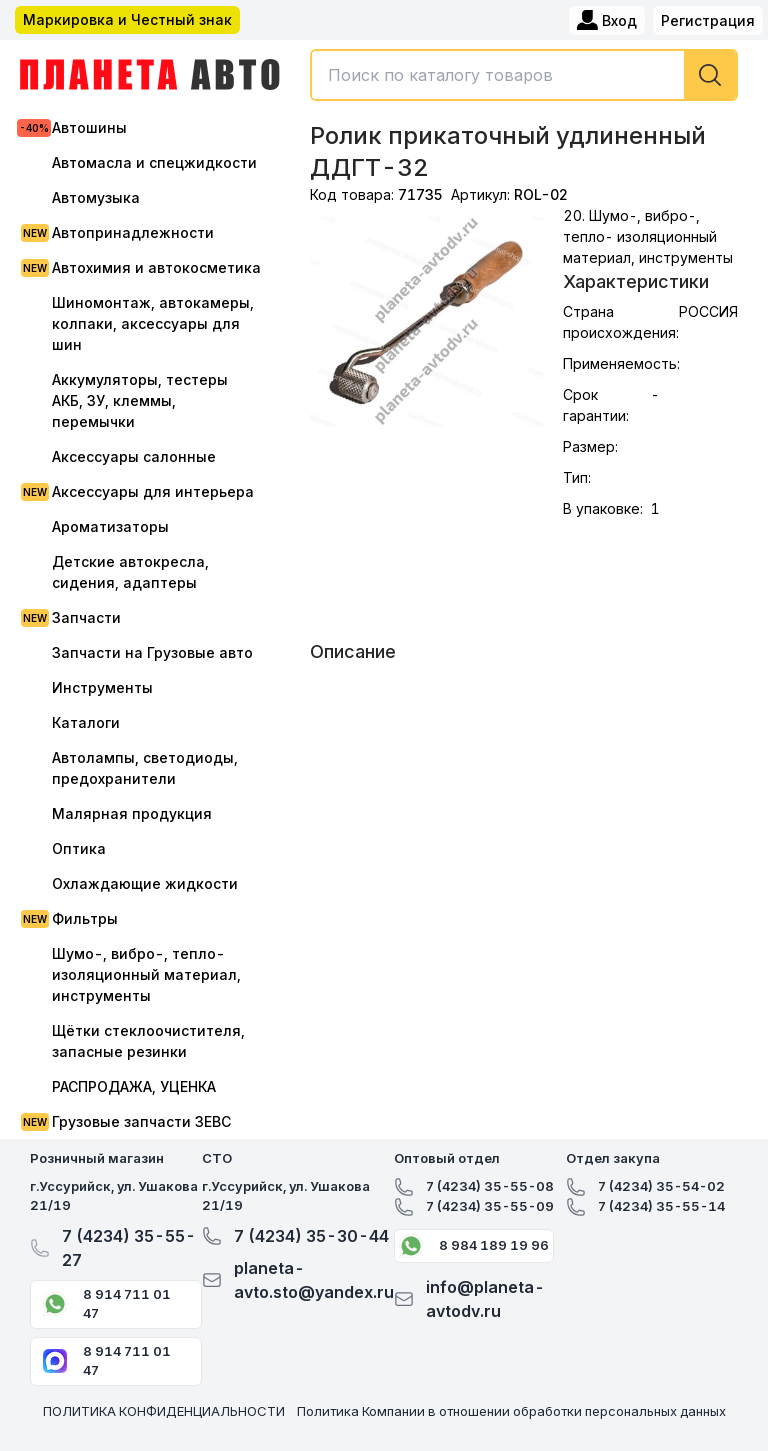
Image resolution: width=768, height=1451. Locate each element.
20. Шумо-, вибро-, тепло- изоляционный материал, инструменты (648, 236)
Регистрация (708, 20)
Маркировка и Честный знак (127, 19)
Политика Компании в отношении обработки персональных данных (511, 1411)
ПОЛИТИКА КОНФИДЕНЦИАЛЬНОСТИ (164, 1411)
